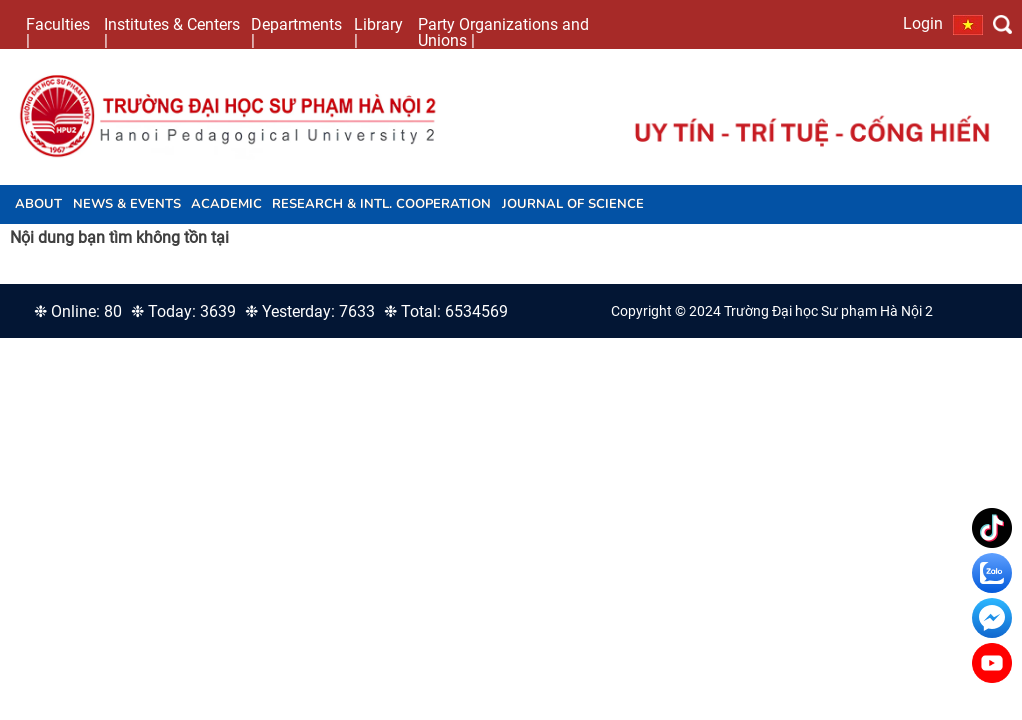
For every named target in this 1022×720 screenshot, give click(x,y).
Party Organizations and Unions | (503, 32)
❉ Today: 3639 (183, 311)
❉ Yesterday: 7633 (310, 311)
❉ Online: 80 (78, 311)
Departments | (296, 32)
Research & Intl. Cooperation (381, 204)
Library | (378, 32)
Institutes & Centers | (172, 32)
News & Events (127, 204)
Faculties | (58, 32)
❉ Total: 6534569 (446, 311)
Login (923, 23)
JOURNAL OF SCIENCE (573, 204)
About (38, 204)
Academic (226, 204)
